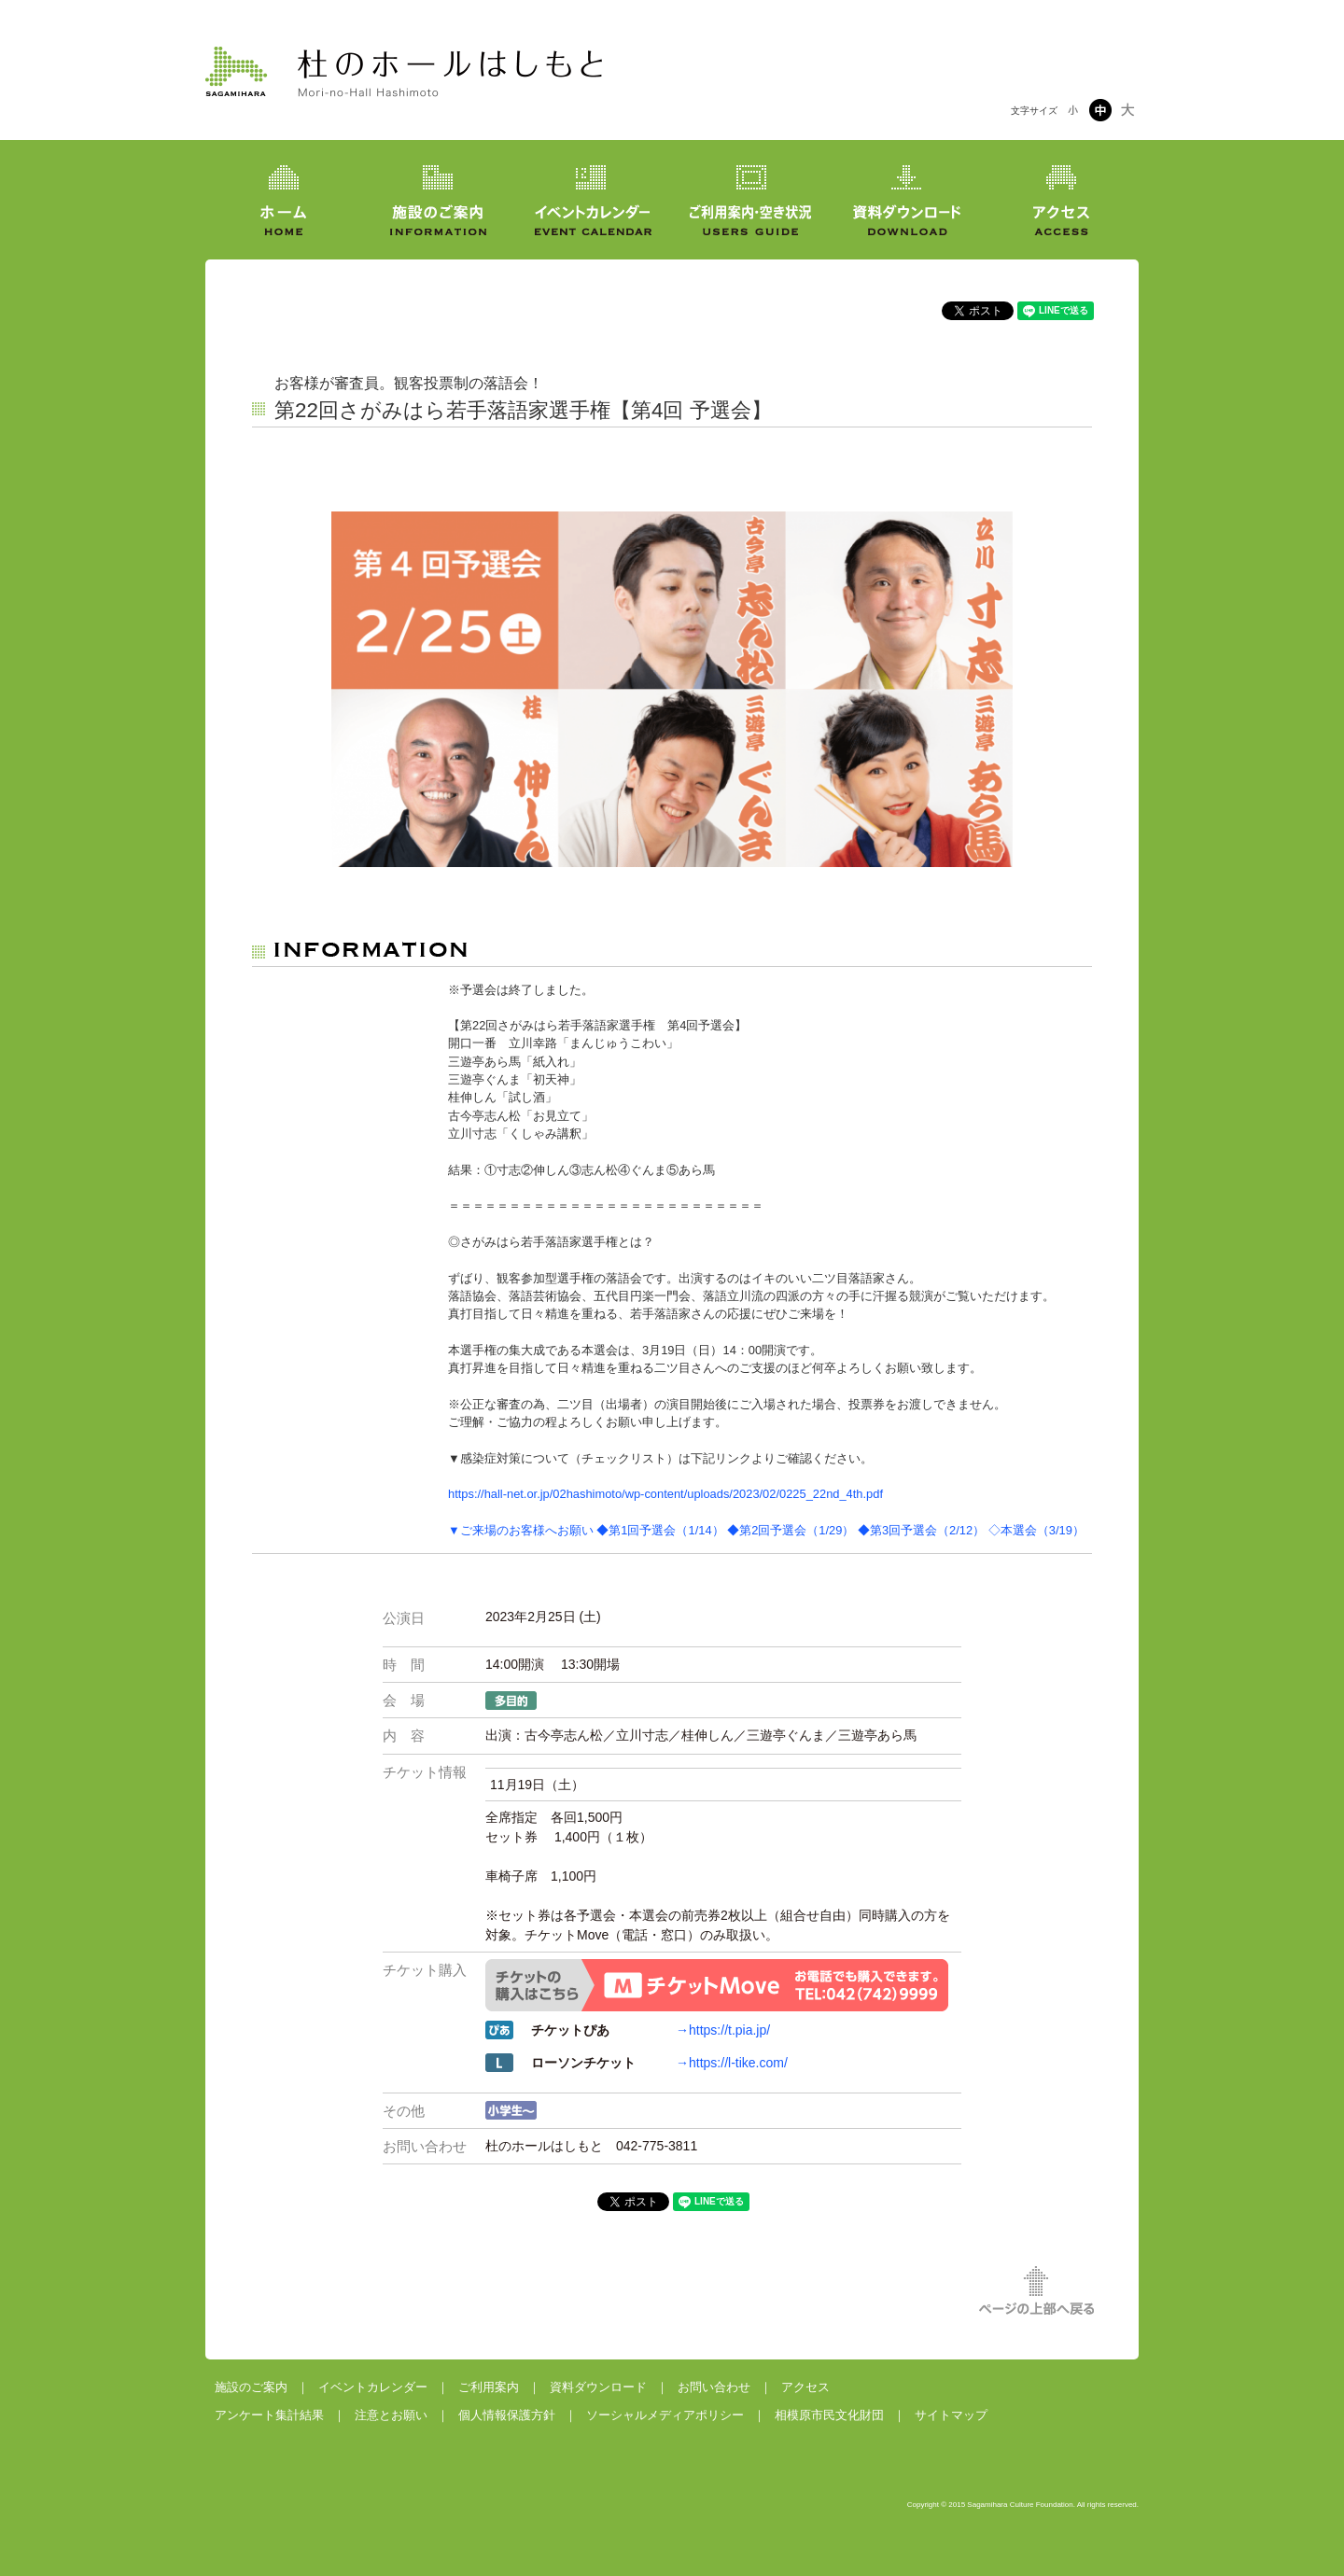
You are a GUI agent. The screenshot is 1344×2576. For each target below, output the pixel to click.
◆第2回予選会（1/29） (790, 1530)
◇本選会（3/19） (1036, 1530)
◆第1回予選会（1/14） (659, 1530)
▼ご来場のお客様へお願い (521, 1530)
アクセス (805, 2387)
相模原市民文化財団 (829, 2415)
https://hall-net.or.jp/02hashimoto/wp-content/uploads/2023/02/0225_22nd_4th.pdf (665, 1494)
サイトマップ (951, 2415)
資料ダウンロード (598, 2387)
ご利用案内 (488, 2387)
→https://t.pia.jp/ (723, 2030)
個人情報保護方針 (506, 2415)
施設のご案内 (251, 2387)
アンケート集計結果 (269, 2415)
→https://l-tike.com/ (732, 2062)
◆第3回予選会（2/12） (921, 1530)
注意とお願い (391, 2415)
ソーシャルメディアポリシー (665, 2415)
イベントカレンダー (372, 2387)
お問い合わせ (714, 2387)
